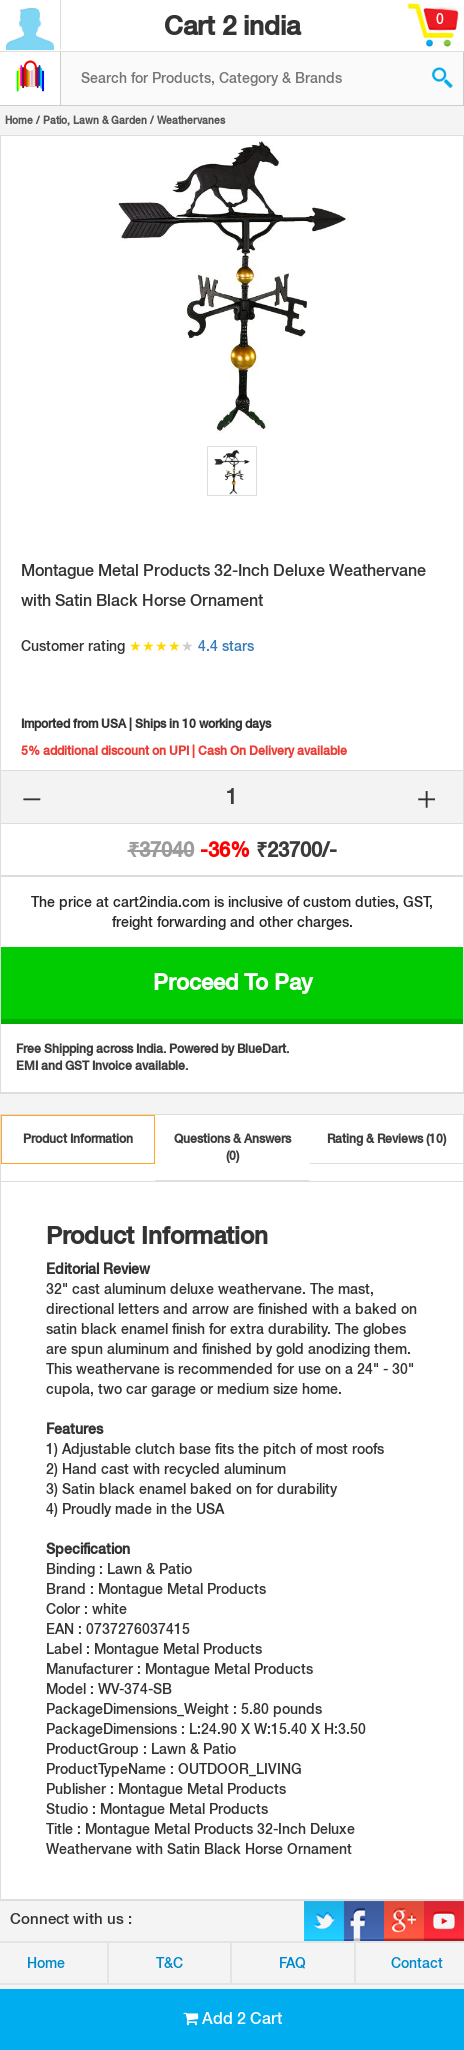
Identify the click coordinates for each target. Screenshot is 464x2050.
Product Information (78, 1139)
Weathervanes (191, 120)
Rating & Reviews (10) (386, 1139)
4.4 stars (226, 646)
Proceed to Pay (232, 982)
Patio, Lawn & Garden (95, 120)
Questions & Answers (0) (232, 1147)
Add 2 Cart (232, 2018)
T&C (169, 1963)
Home (19, 120)
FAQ (292, 1963)
